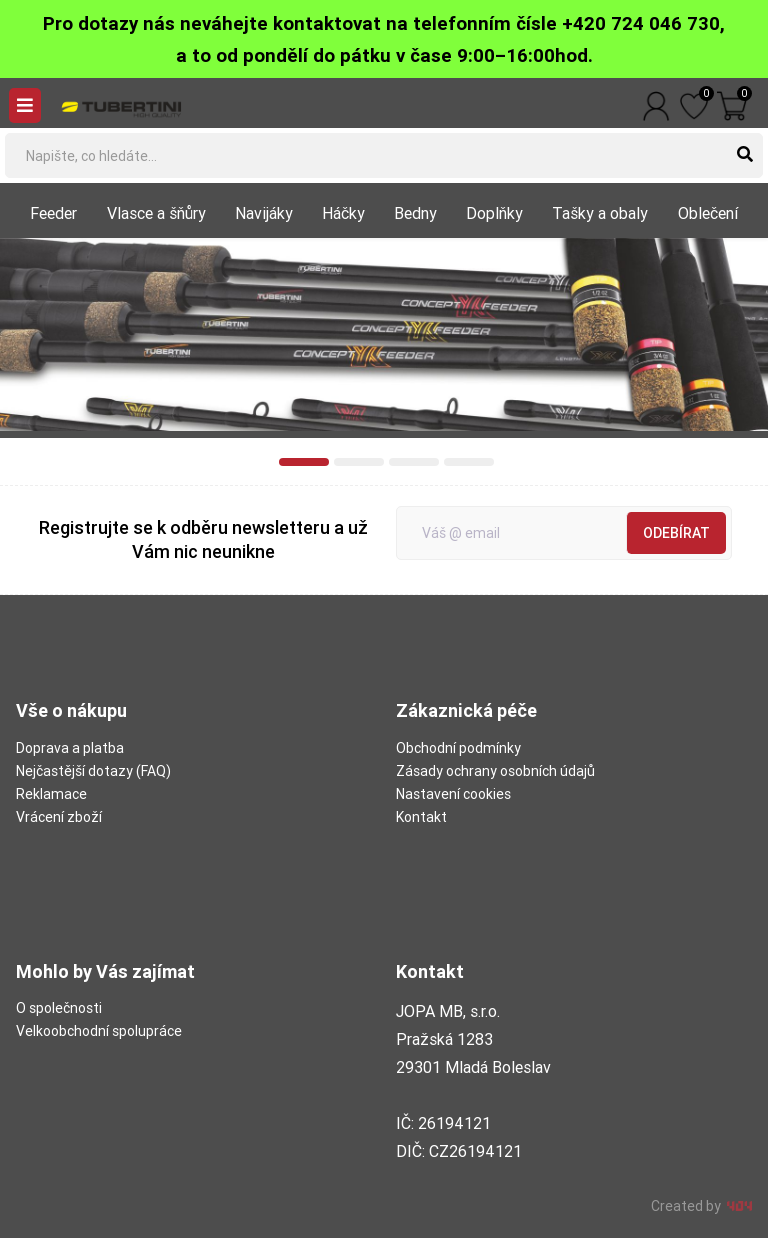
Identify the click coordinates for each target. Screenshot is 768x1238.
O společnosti (59, 1008)
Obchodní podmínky (458, 748)
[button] (304, 462)
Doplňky (494, 213)
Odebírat (676, 533)
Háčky (343, 213)
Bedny (415, 213)
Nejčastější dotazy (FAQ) (93, 771)
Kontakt (421, 817)
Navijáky (264, 213)
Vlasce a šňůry (156, 213)
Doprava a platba (70, 748)
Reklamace (51, 794)
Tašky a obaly (600, 213)
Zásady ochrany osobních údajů (495, 771)
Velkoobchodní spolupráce (99, 1031)
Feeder (53, 213)
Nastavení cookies (453, 794)
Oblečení (708, 213)
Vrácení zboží (59, 817)
